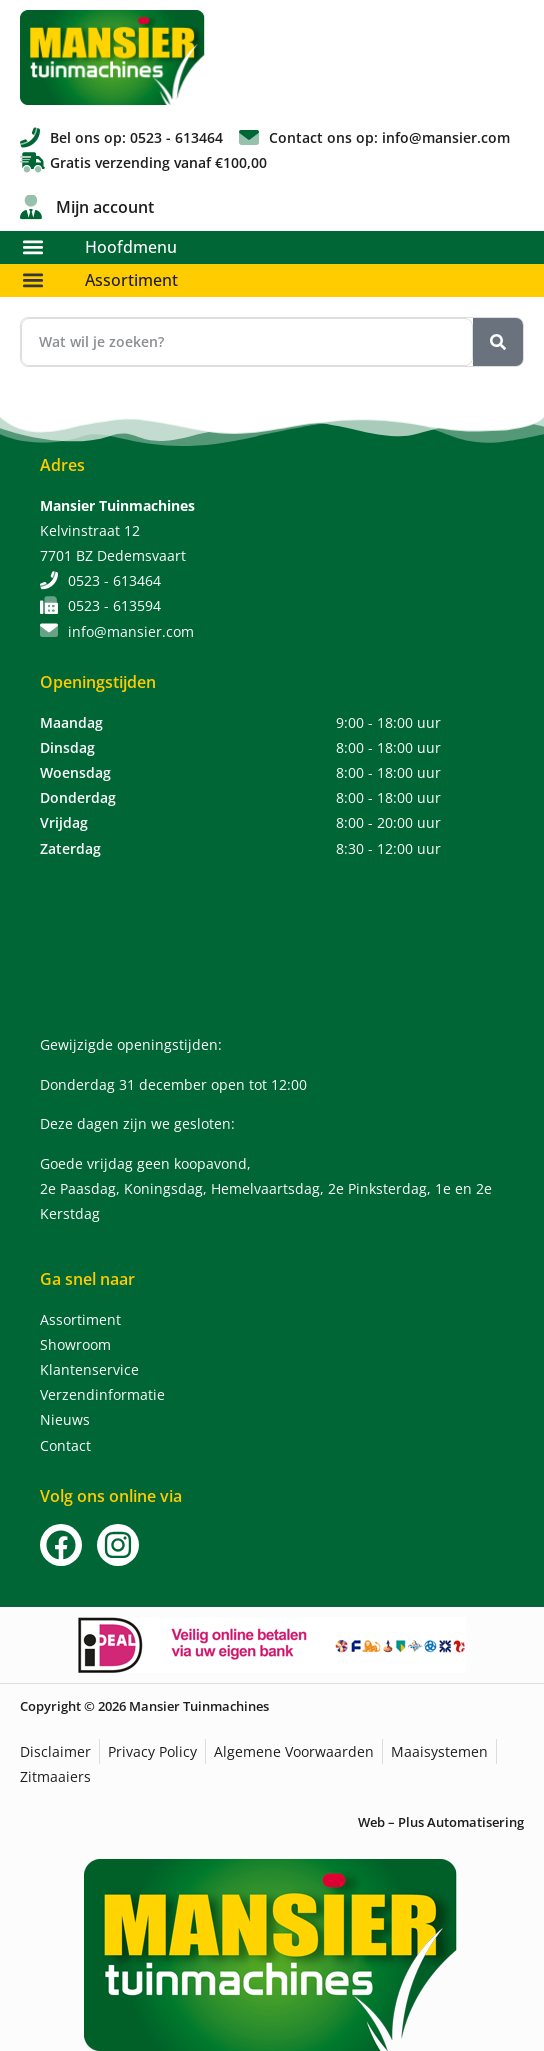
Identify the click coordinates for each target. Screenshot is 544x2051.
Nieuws (65, 1419)
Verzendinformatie (102, 1394)
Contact (65, 1445)
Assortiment (131, 280)
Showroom (75, 1344)
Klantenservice (89, 1369)
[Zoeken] (498, 342)
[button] (32, 247)
